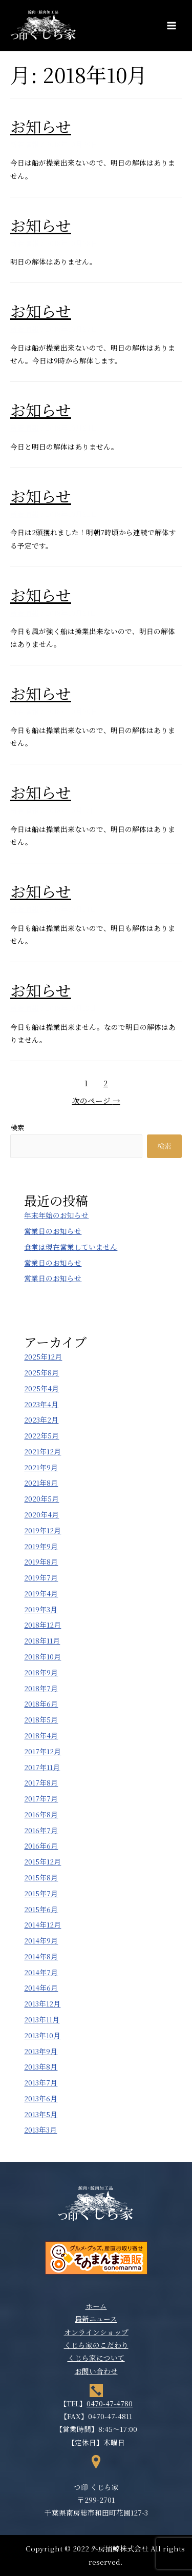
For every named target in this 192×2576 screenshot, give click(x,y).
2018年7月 (41, 1688)
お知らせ (40, 126)
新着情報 (24, 144)
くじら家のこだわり (96, 2345)
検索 (17, 1127)
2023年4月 (41, 1404)
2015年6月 (41, 1909)
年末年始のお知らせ (56, 1215)
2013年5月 (40, 2114)
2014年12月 (42, 1924)
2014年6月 (41, 1987)
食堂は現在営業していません (70, 1247)
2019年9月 (41, 1546)
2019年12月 (42, 1530)
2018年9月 (41, 1672)
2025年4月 (41, 1388)
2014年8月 (41, 1956)
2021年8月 (41, 1482)
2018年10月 (42, 1656)
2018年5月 (41, 1719)
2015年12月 (42, 1861)
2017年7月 (41, 1798)
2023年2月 (41, 1419)
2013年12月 (42, 2003)
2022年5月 (41, 1435)
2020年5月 (41, 1498)
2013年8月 (40, 2066)
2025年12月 (43, 1356)
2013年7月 (40, 2082)
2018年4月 (41, 1735)
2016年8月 (41, 1814)
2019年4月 (41, 1593)
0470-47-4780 (110, 2403)
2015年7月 (41, 1893)
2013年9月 (40, 2051)
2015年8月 (41, 1877)
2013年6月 (40, 2098)
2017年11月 (42, 1767)
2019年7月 (41, 1577)
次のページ (96, 1100)
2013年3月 (40, 2129)
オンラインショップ (96, 2332)
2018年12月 (42, 1624)
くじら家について (96, 2357)
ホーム (96, 2306)
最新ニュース (96, 2319)
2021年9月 (41, 1467)
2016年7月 (41, 1830)
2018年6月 (41, 1703)
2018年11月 (42, 1640)
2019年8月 (41, 1561)
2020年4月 (41, 1514)
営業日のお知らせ (52, 1231)
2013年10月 (42, 2035)
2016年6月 (41, 1845)
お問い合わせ (96, 2371)
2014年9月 (41, 1940)
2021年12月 (42, 1451)
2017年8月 (41, 1782)
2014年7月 (41, 1972)
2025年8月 (41, 1372)
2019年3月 (40, 1609)
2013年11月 (41, 2019)
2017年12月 (42, 1751)
